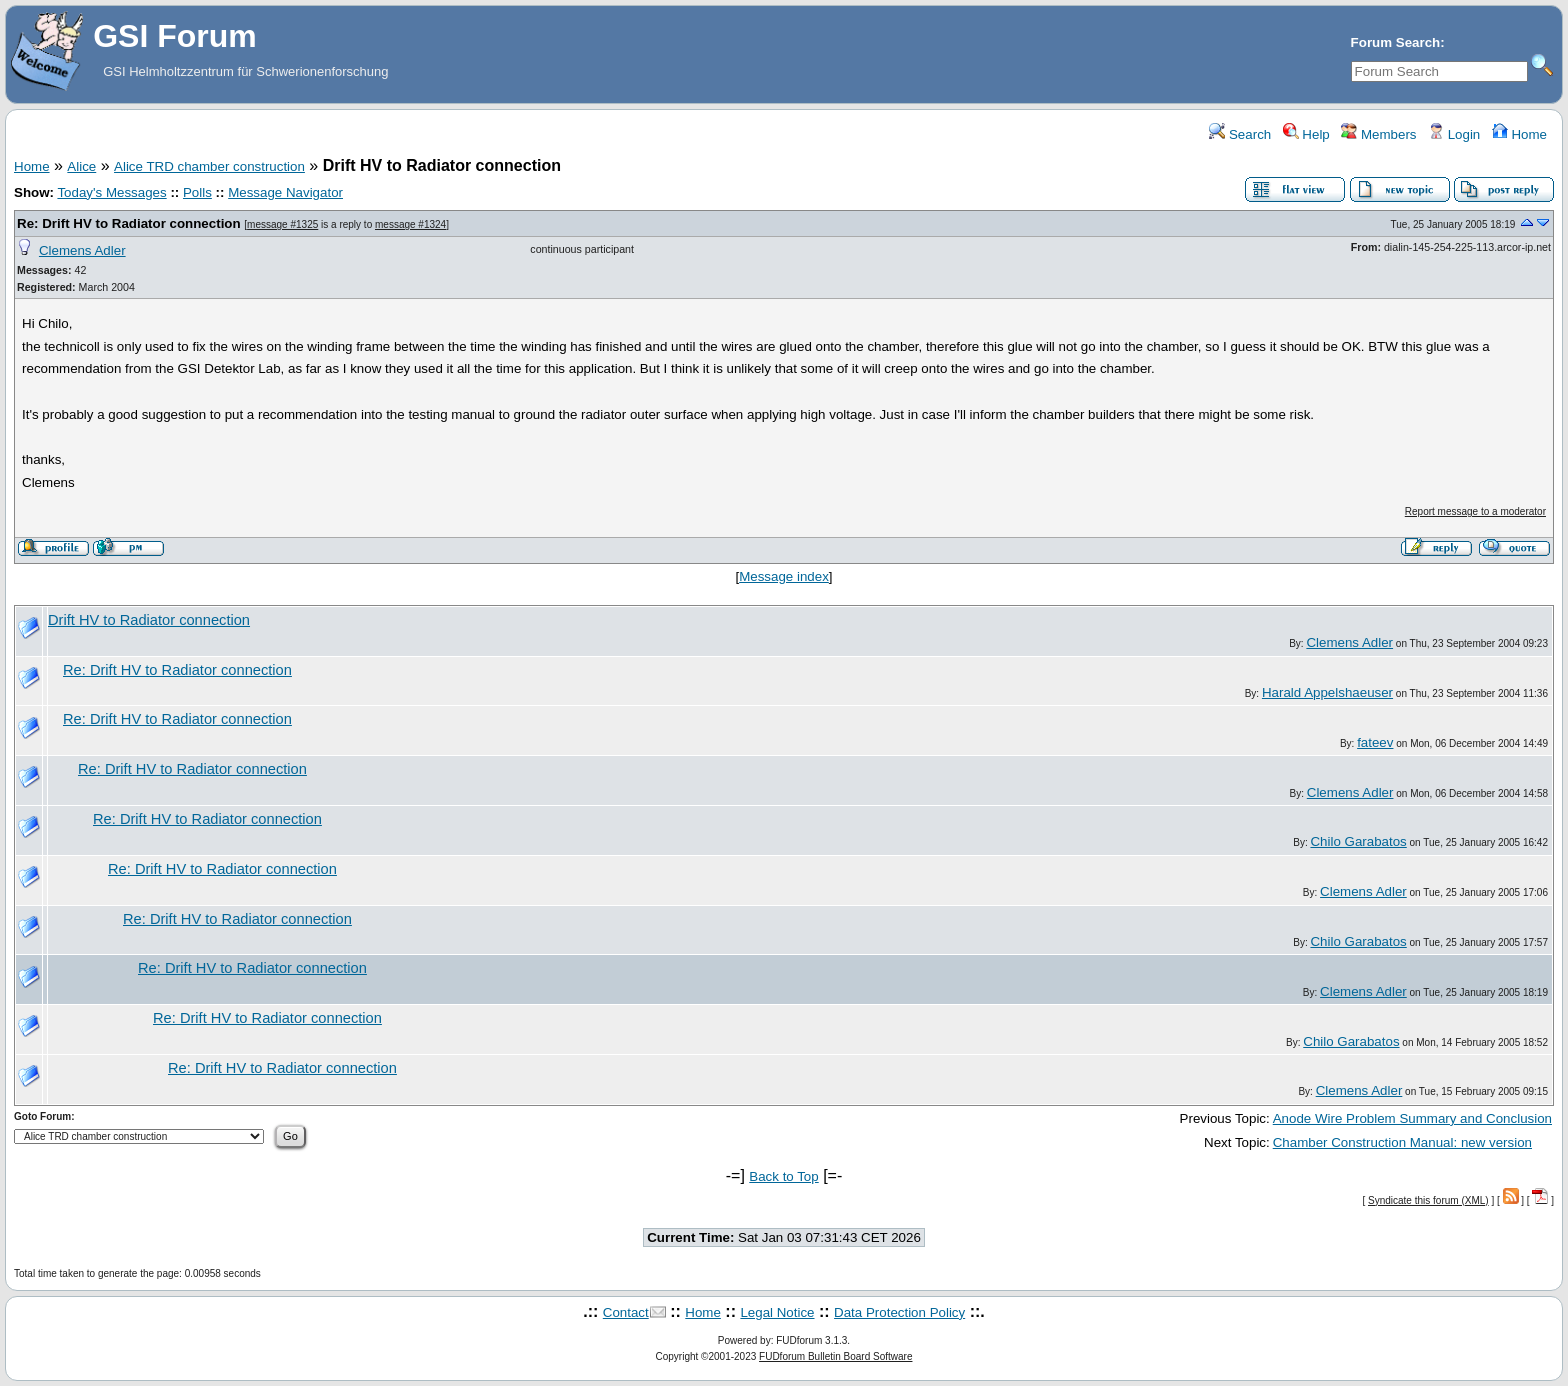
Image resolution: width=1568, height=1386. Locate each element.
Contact (626, 1312)
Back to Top (783, 1176)
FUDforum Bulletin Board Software (835, 1356)
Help (1306, 134)
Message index (784, 576)
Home (1519, 134)
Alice (81, 166)
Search (1240, 134)
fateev (1375, 742)
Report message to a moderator (1475, 511)
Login (1454, 134)
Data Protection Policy (899, 1312)
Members (1378, 134)
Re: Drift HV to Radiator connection (129, 223)
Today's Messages (111, 192)
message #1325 (282, 224)
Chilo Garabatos (1358, 841)
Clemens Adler (82, 250)
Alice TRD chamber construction (209, 166)
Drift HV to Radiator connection (149, 620)
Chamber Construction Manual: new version (1402, 1142)
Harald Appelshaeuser (1327, 692)
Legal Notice (777, 1312)
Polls (197, 192)
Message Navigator (285, 192)
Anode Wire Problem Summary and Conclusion (1412, 1118)
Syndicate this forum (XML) (1428, 1200)
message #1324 (410, 224)
